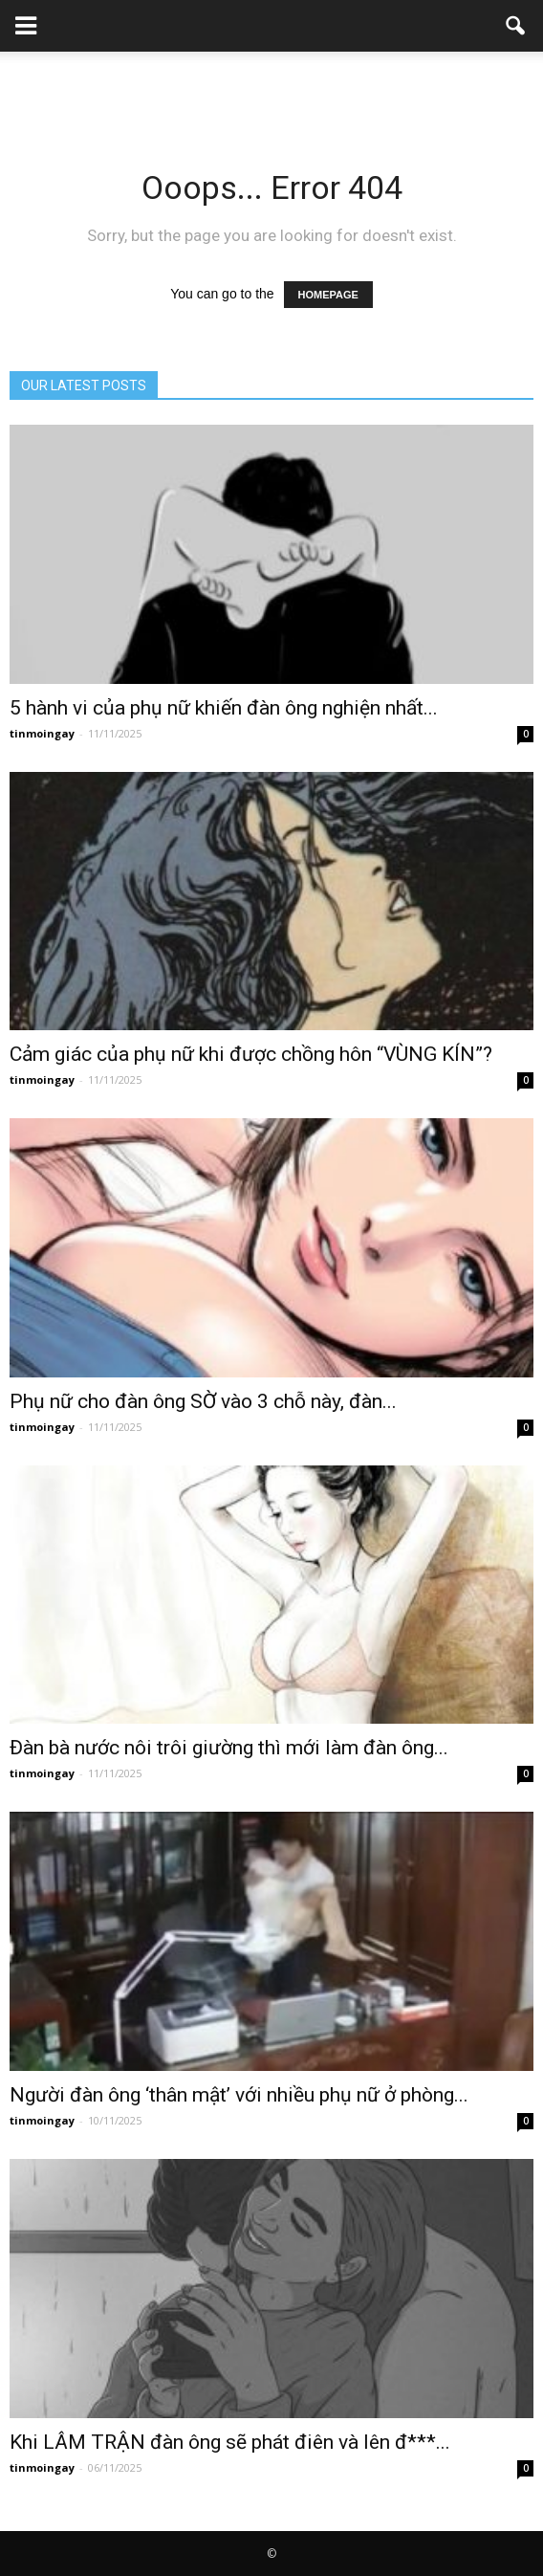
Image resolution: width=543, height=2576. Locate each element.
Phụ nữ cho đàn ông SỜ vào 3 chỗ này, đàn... (203, 1401)
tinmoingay (42, 733)
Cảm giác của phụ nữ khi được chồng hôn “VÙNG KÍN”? (251, 1054)
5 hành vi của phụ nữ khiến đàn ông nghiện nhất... (224, 707)
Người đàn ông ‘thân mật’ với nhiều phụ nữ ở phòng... (239, 2094)
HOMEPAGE (328, 294)
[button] (516, 26)
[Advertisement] (271, 85)
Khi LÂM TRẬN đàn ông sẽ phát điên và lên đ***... (230, 2442)
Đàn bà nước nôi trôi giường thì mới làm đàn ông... (229, 1747)
